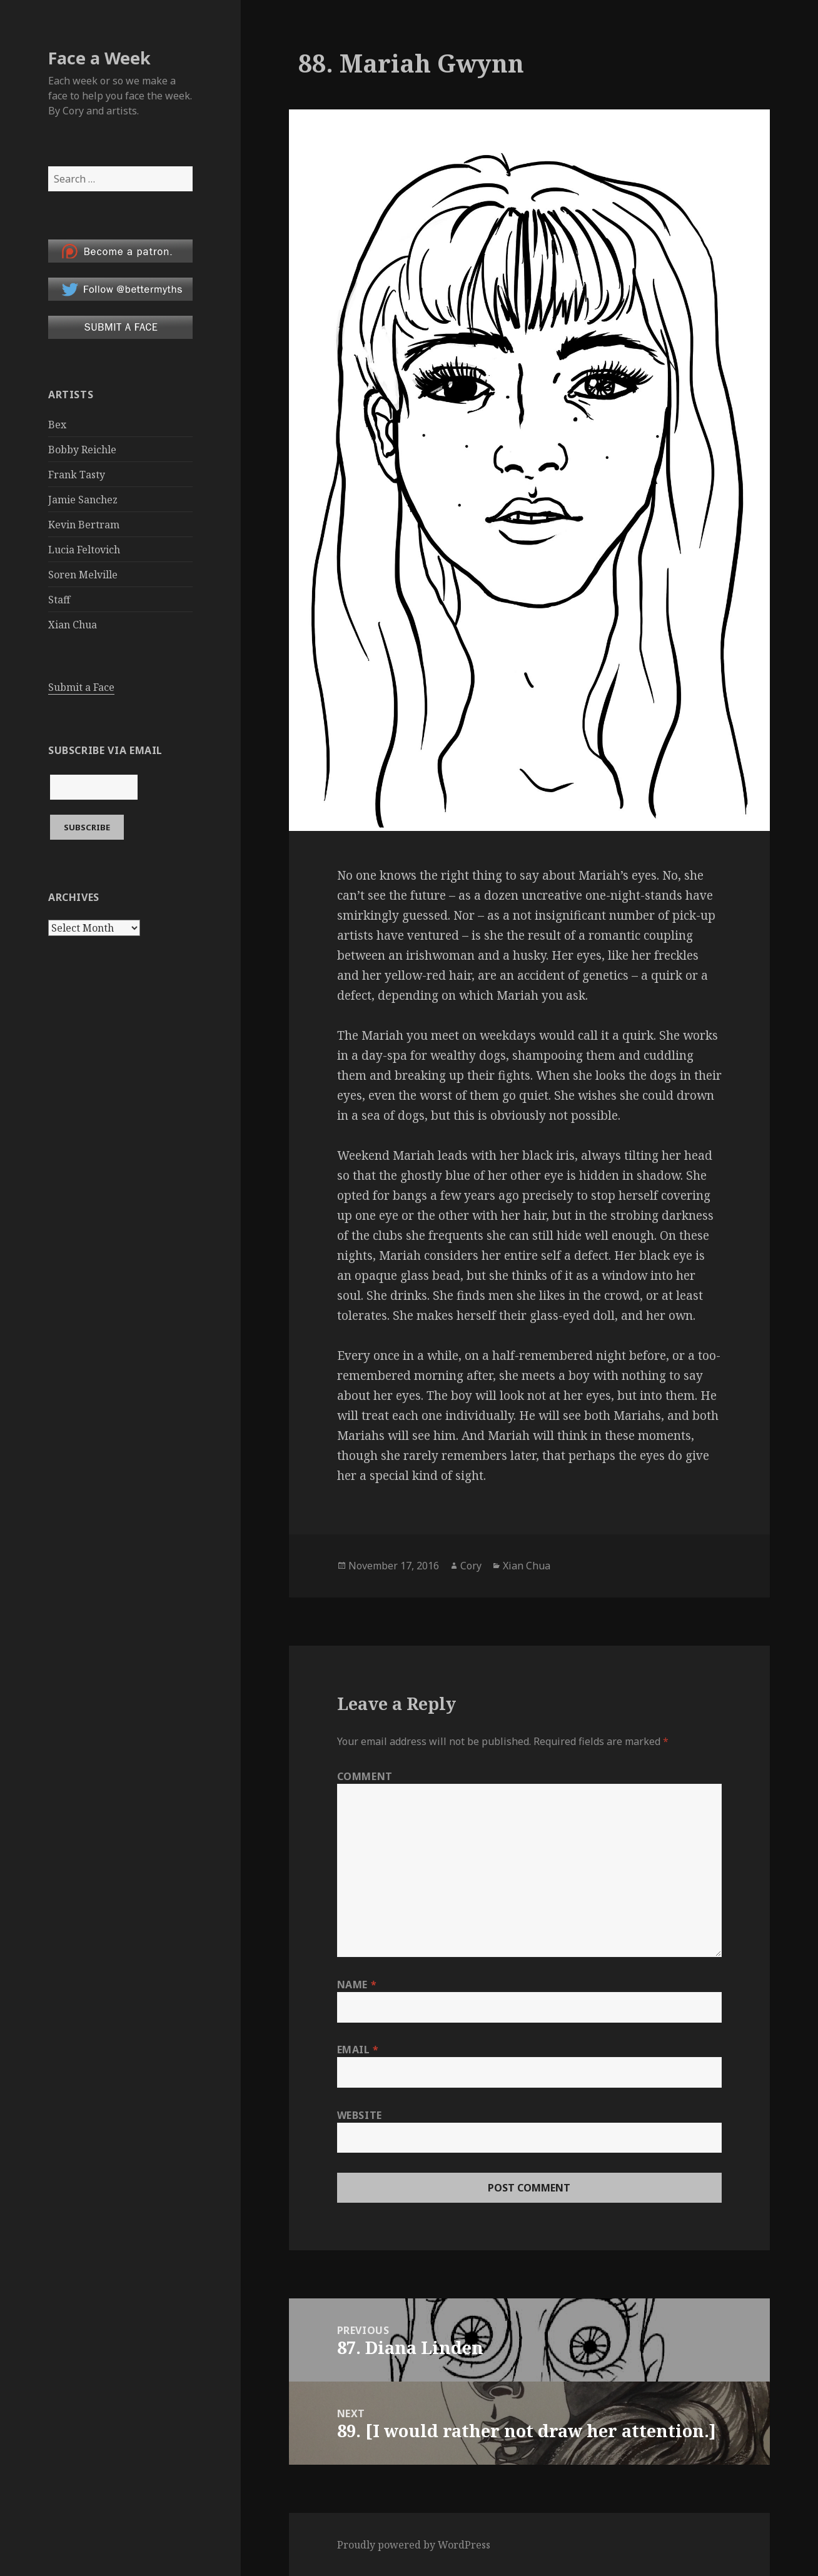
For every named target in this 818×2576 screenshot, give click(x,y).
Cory (471, 1565)
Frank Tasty (76, 474)
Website (359, 2115)
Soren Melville (83, 574)
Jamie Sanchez (83, 499)
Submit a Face (81, 687)
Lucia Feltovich (84, 549)
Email (358, 2049)
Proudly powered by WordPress (413, 2545)
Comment (365, 1776)
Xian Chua (72, 624)
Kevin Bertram (83, 524)
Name (357, 1984)
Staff (59, 599)
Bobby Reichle (82, 449)
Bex (57, 424)
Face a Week (99, 57)
